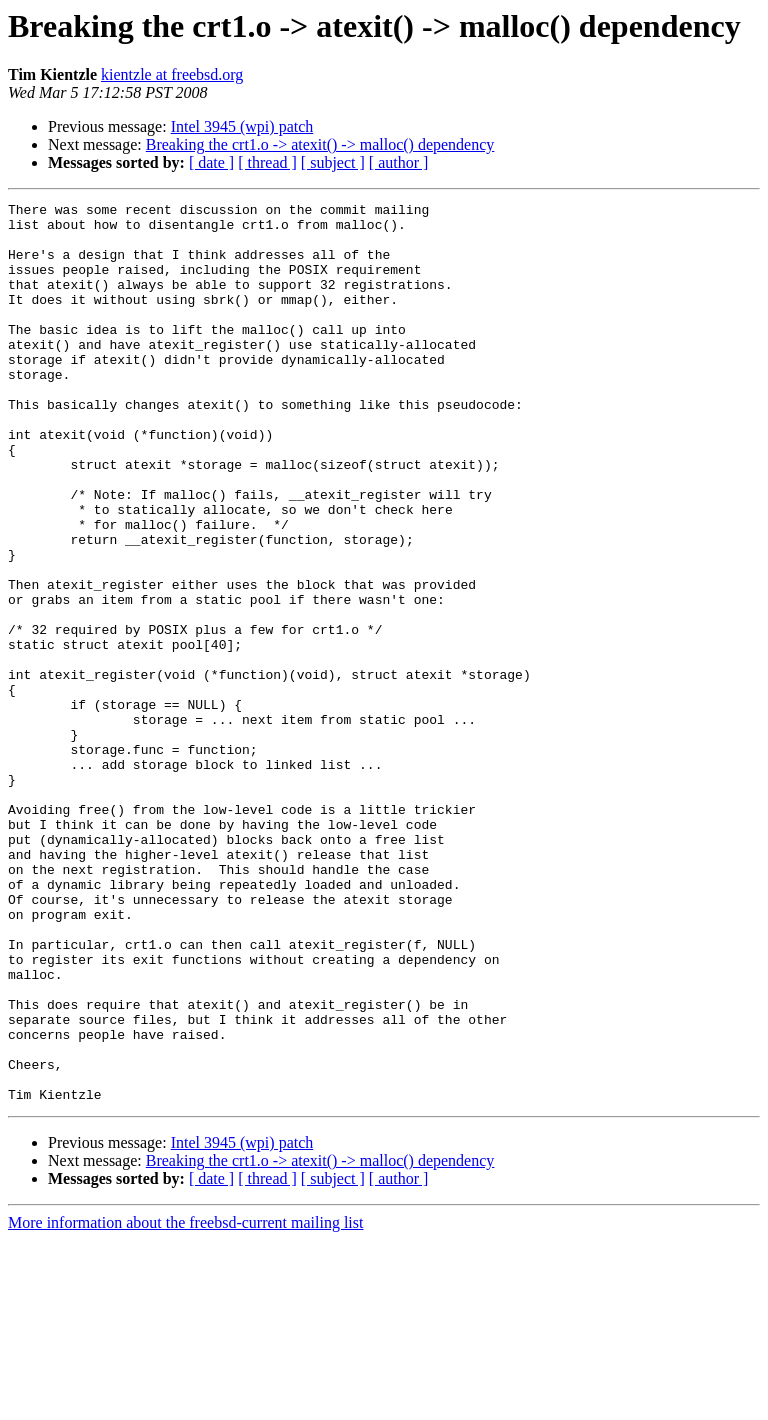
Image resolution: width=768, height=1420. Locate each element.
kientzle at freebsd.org (172, 74)
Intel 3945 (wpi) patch (242, 126)
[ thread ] (267, 162)
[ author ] (399, 162)
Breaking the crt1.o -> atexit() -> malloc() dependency (320, 144)
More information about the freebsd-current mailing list (185, 1402)
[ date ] (211, 162)
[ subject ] (333, 162)
